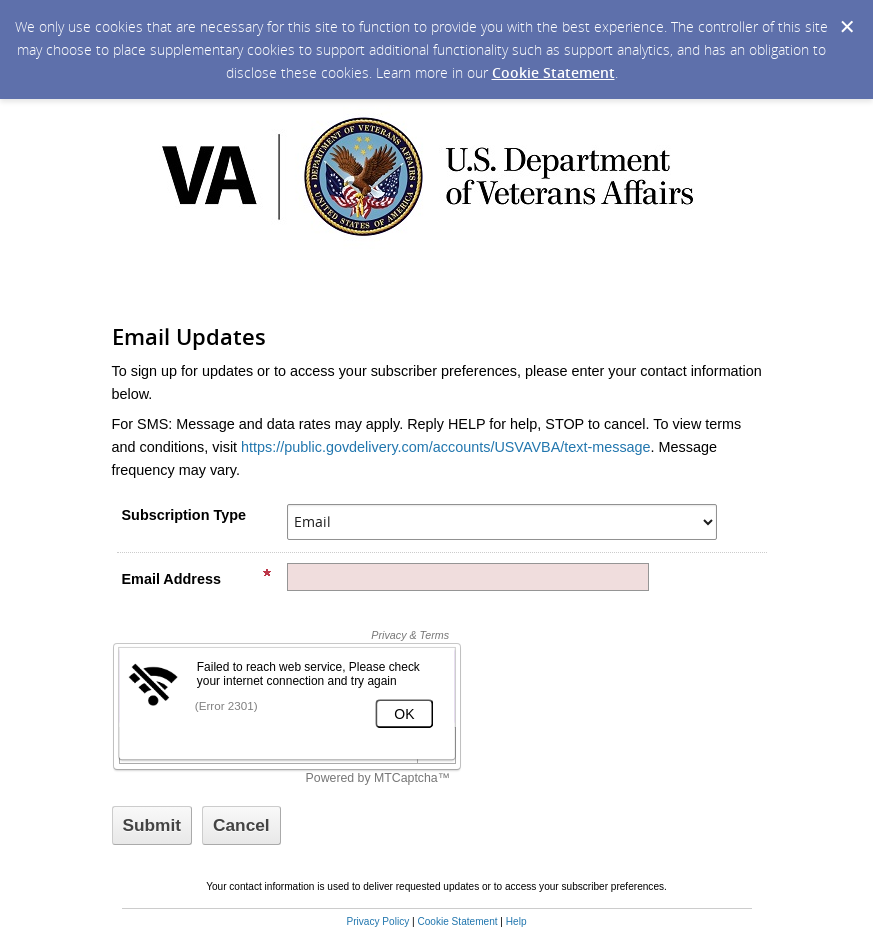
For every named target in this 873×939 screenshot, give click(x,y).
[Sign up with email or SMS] (152, 825)
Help (516, 921)
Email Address (197, 577)
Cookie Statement (553, 72)
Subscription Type (184, 515)
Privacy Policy (377, 921)
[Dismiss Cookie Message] (847, 27)
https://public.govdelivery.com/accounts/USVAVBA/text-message (446, 447)
